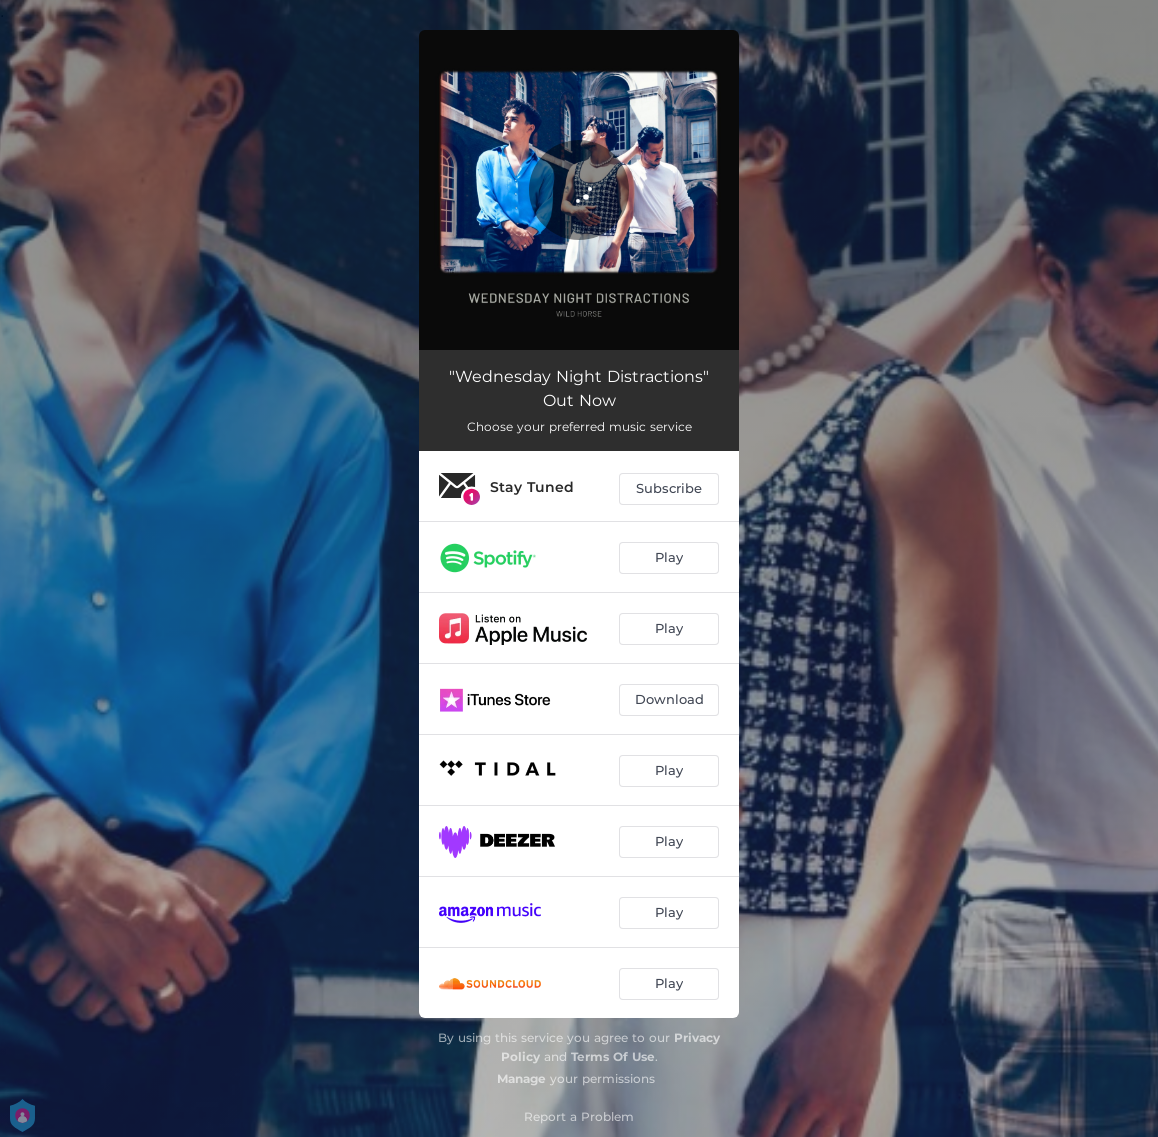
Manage (521, 1078)
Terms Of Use (613, 1056)
